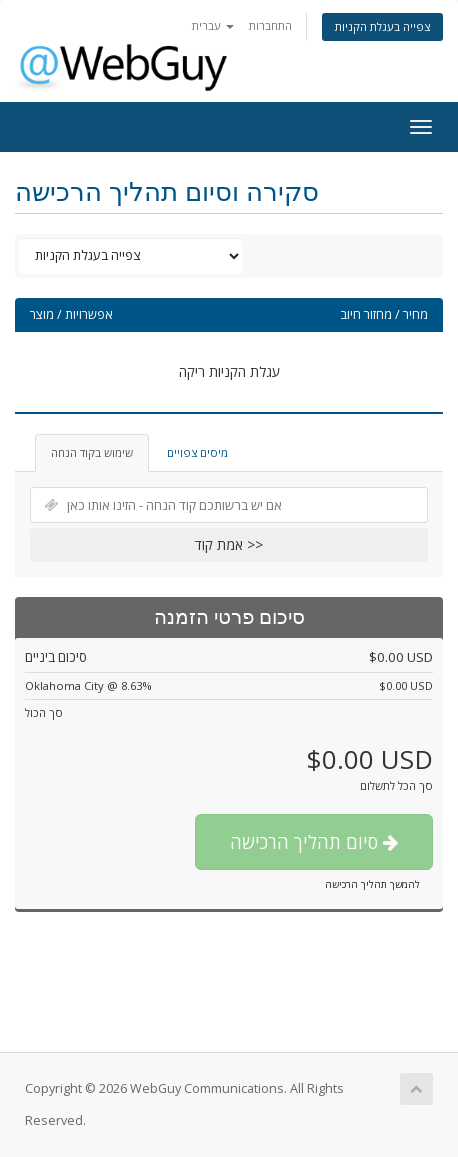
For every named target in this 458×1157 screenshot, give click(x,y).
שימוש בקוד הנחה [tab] (92, 452)
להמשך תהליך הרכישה (372, 884)
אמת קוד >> (229, 544)
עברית (213, 25)
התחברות (270, 25)
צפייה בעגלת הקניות (382, 26)
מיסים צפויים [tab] (197, 452)
